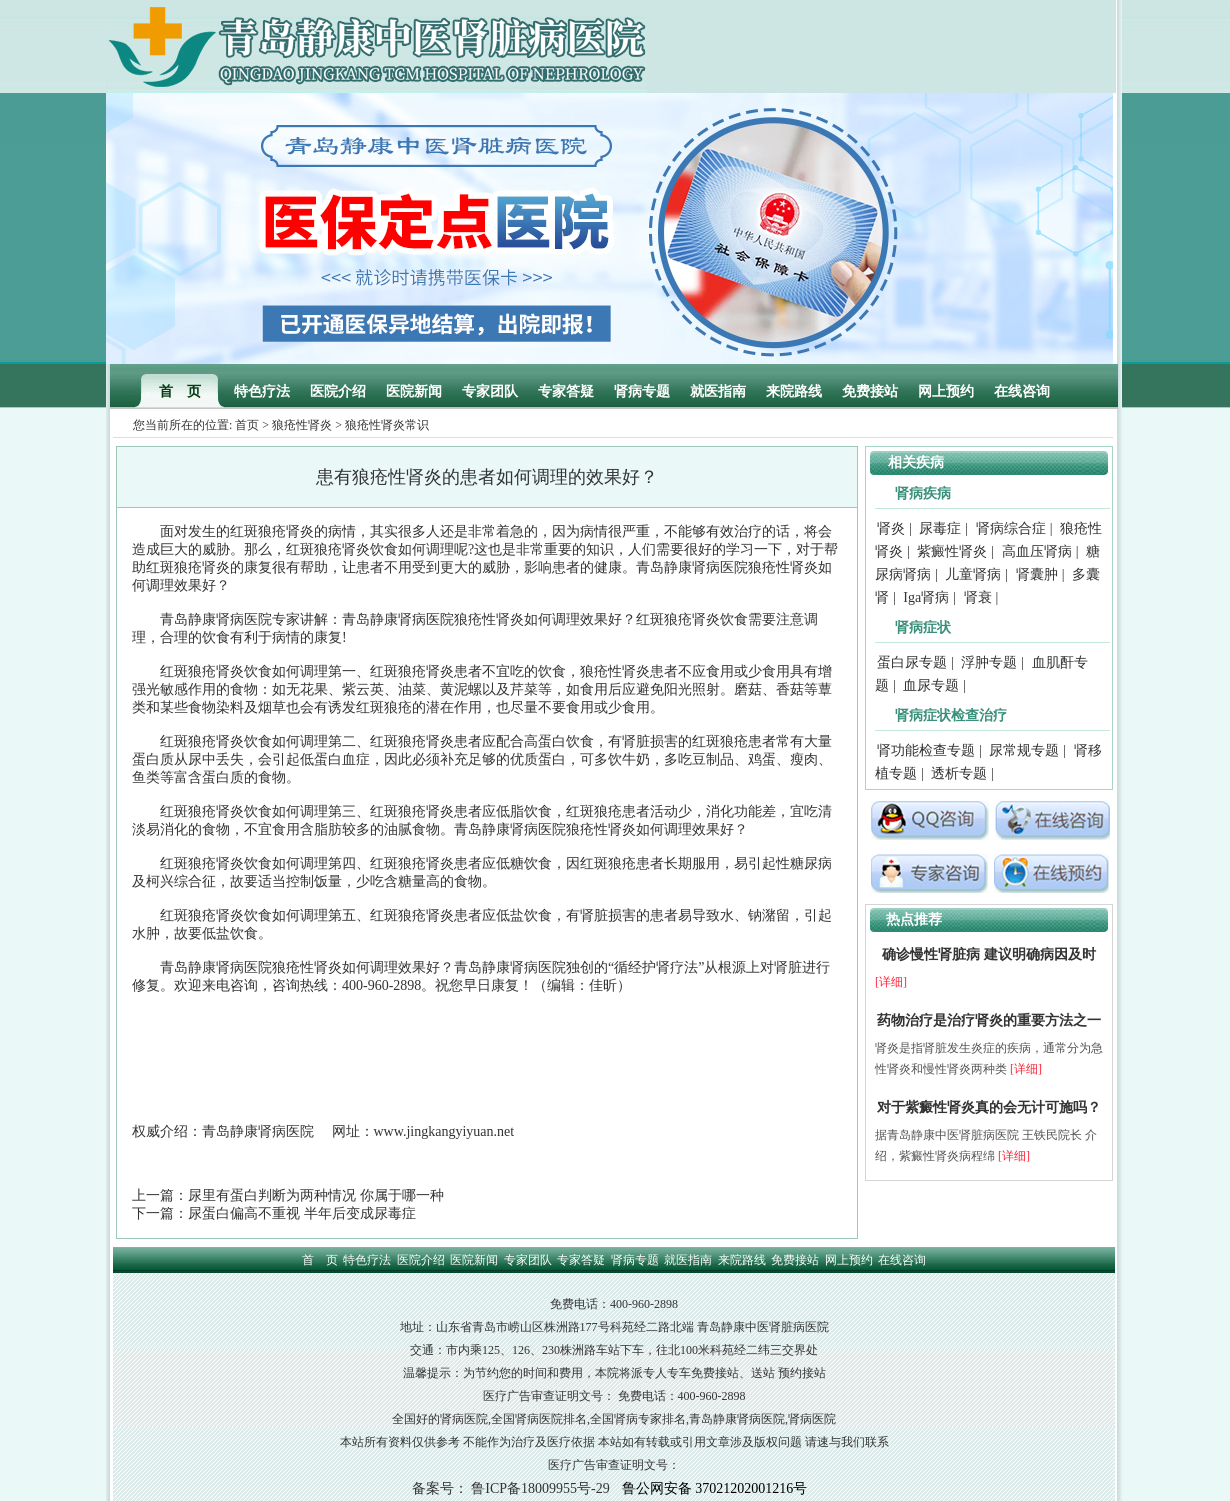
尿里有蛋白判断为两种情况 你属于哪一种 (316, 1195)
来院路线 (794, 391)
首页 (247, 425)
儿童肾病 (973, 574)
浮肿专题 (989, 662)
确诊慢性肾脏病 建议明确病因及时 (989, 954)
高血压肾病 (1037, 551)
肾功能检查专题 (926, 750)
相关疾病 (916, 462)
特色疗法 (262, 391)
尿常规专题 (1024, 750)
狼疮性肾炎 (302, 425)
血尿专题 (931, 685)
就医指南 (718, 391)
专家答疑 (566, 391)
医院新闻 (414, 391)
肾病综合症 (1011, 528)
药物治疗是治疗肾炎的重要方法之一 (989, 1020)
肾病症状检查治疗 (951, 715)
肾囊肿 (1037, 574)
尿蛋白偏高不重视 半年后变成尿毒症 (302, 1213)
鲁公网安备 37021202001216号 (715, 1488)
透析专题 (959, 773)
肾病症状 (923, 627)
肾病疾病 (923, 493)
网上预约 (946, 391)
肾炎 (891, 528)
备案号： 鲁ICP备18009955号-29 (511, 1488)
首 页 (180, 391)
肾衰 (978, 597)
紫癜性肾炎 (952, 551)
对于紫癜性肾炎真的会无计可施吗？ (989, 1107)
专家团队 (490, 391)
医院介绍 (338, 391)
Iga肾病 (926, 597)
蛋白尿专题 (912, 662)
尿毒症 (940, 528)
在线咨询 (1022, 391)
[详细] (891, 982)
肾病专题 (642, 391)
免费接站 (870, 391)
